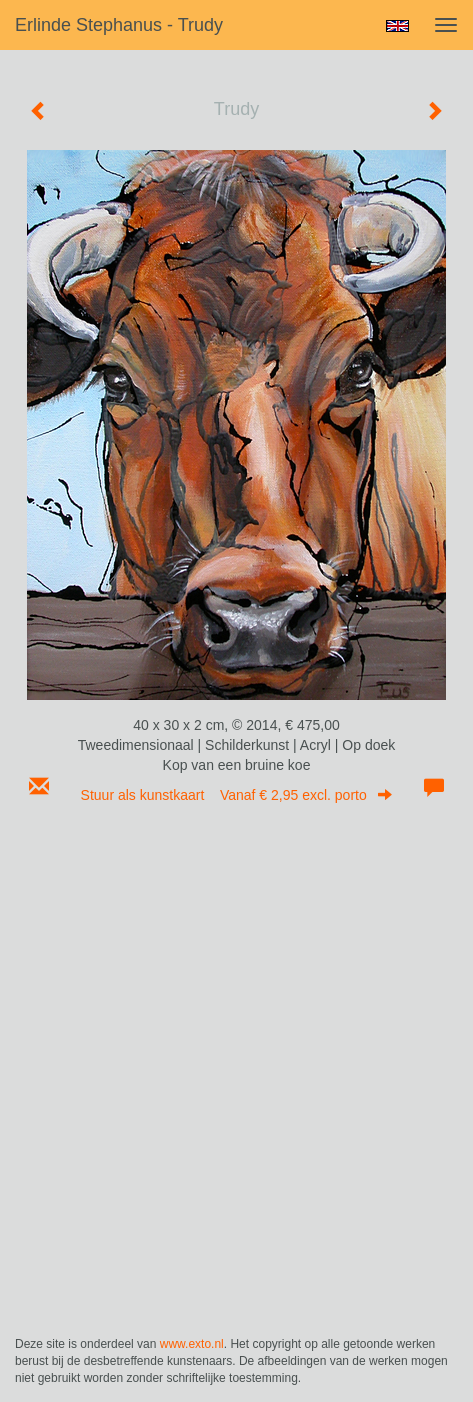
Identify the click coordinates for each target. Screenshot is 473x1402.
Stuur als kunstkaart (237, 795)
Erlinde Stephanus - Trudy (119, 25)
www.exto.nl (192, 1344)
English (397, 26)
